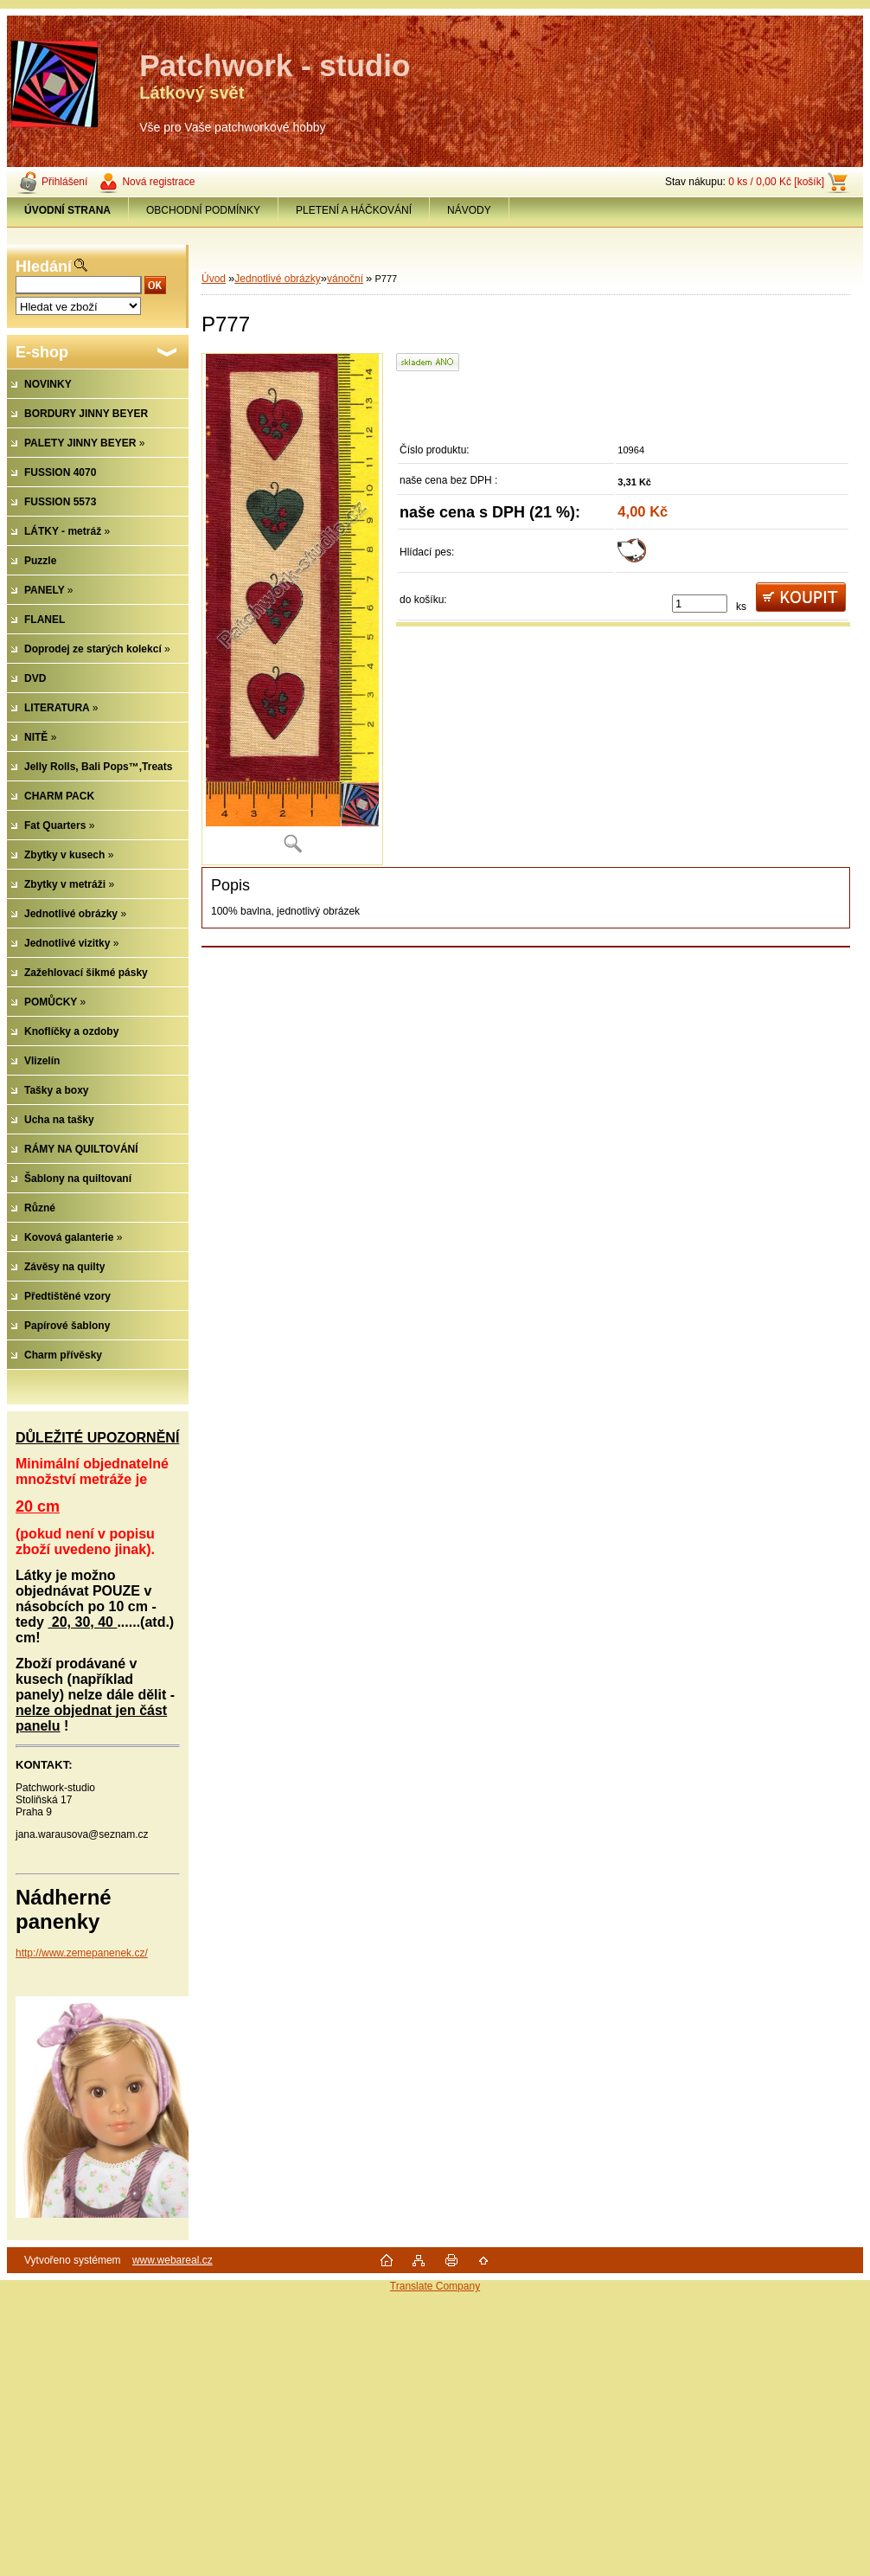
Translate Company (435, 2286)
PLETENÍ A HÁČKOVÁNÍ (354, 210)
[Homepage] (68, 210)
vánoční (345, 279)
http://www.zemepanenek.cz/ (82, 1953)
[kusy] (699, 603)
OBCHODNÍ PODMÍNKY (203, 210)
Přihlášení (64, 182)
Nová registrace (158, 182)
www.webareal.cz (172, 2260)
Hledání (44, 266)
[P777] (292, 609)
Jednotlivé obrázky (277, 279)
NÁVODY (469, 210)
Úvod (214, 279)
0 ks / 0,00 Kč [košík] (776, 182)
